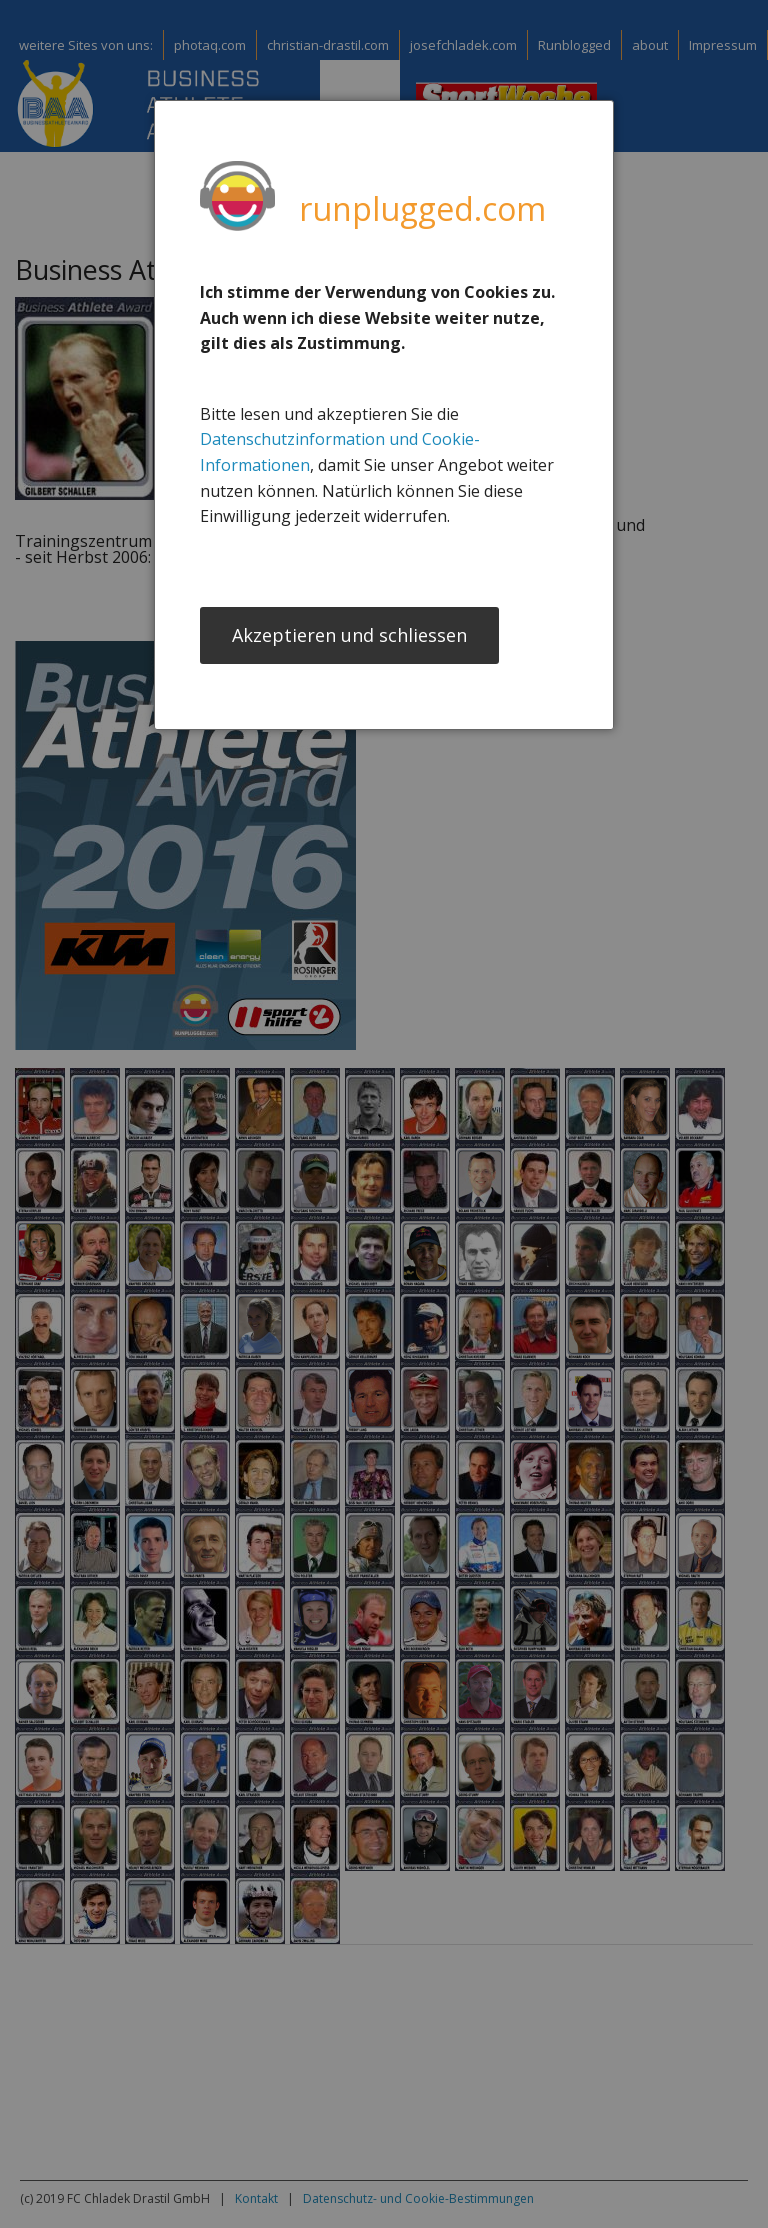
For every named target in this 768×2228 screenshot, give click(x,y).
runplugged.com (422, 208)
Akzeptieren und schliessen (349, 637)
